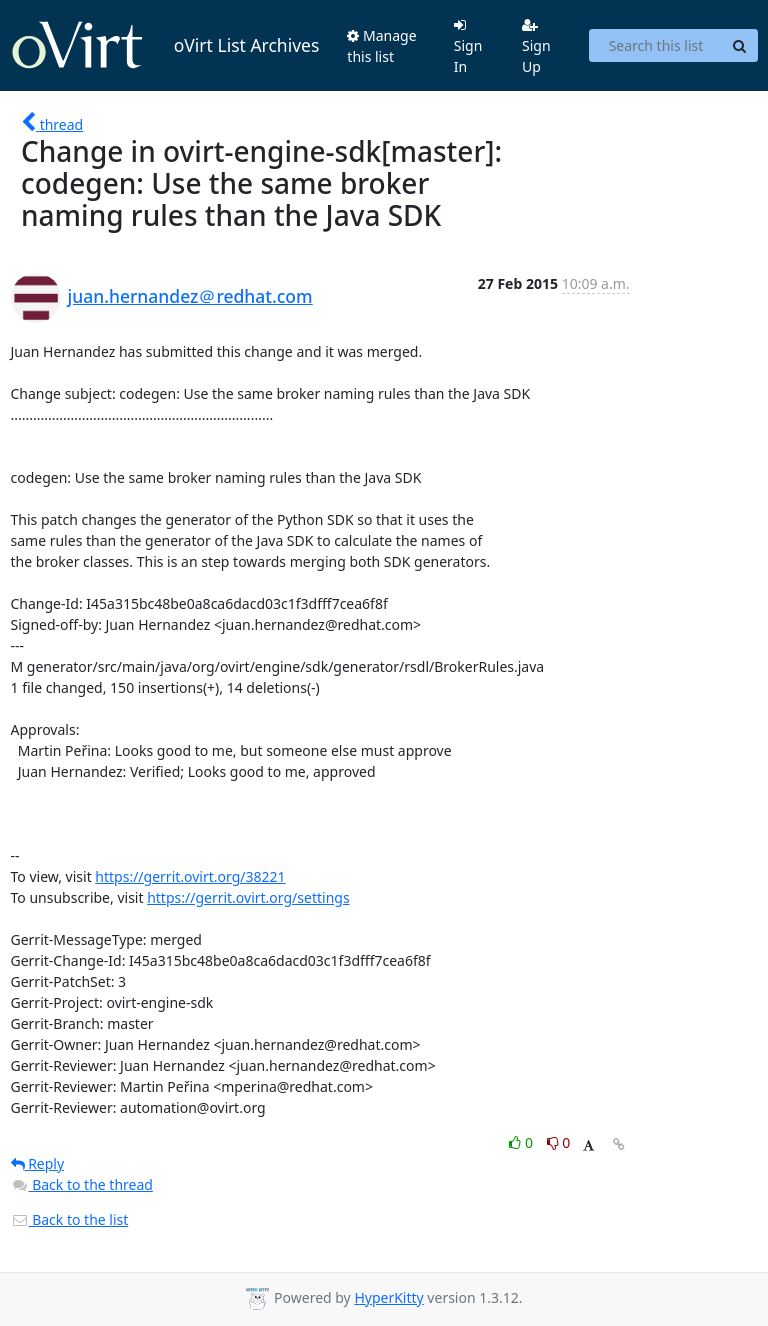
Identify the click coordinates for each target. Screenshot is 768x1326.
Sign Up (536, 47)
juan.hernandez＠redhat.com (190, 296)
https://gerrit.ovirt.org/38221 (190, 876)
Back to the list (70, 1219)
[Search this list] (655, 46)
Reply (38, 1163)
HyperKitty (388, 1297)
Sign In (468, 47)
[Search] (740, 46)
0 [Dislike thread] (559, 1142)
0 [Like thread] (522, 1142)
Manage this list (381, 46)
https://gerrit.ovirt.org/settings (248, 897)
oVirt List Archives (165, 46)
